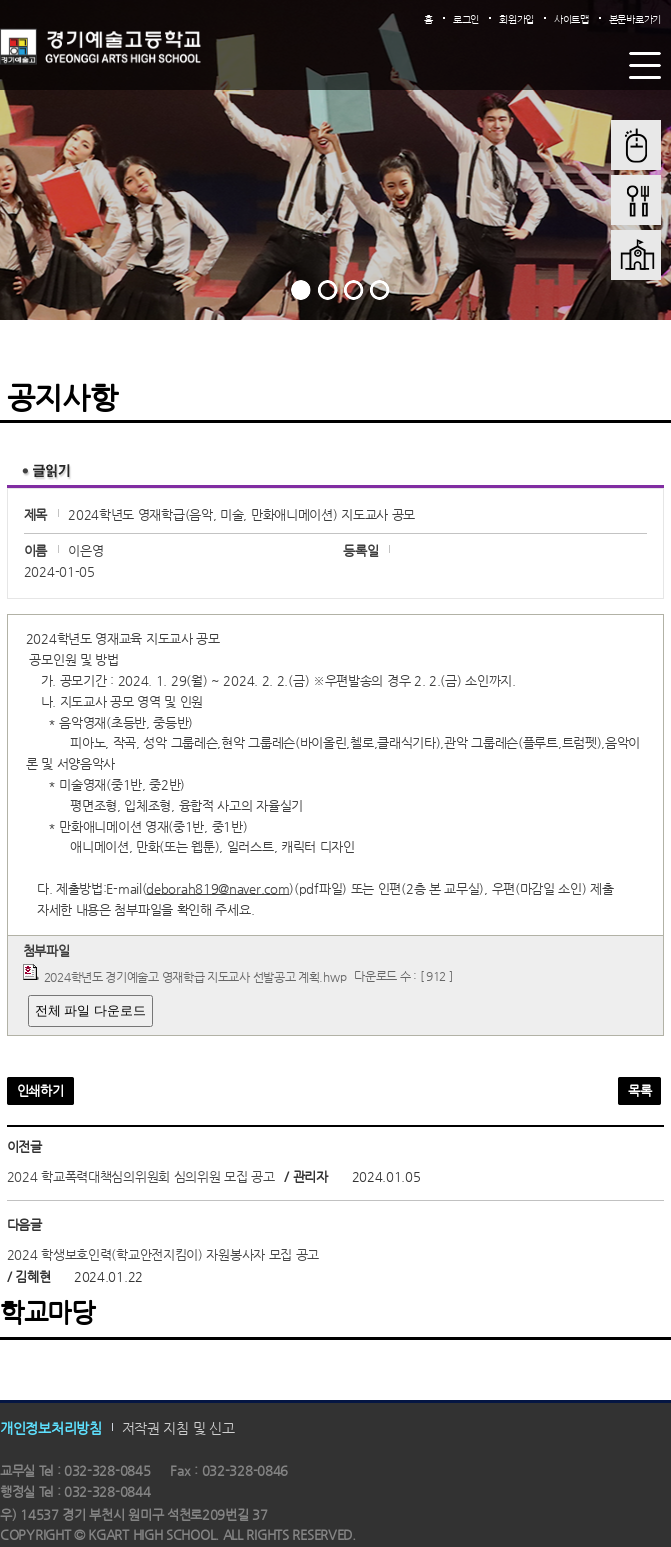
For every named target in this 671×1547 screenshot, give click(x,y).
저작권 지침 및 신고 (178, 1428)
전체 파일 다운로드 (90, 1010)
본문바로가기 (635, 19)
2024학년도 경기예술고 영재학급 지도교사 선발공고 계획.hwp (195, 976)
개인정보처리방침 (51, 1428)
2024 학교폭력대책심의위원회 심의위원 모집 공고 (141, 1176)
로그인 (466, 19)
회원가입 (516, 19)
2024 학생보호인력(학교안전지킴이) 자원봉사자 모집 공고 (163, 1254)
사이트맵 (571, 19)
